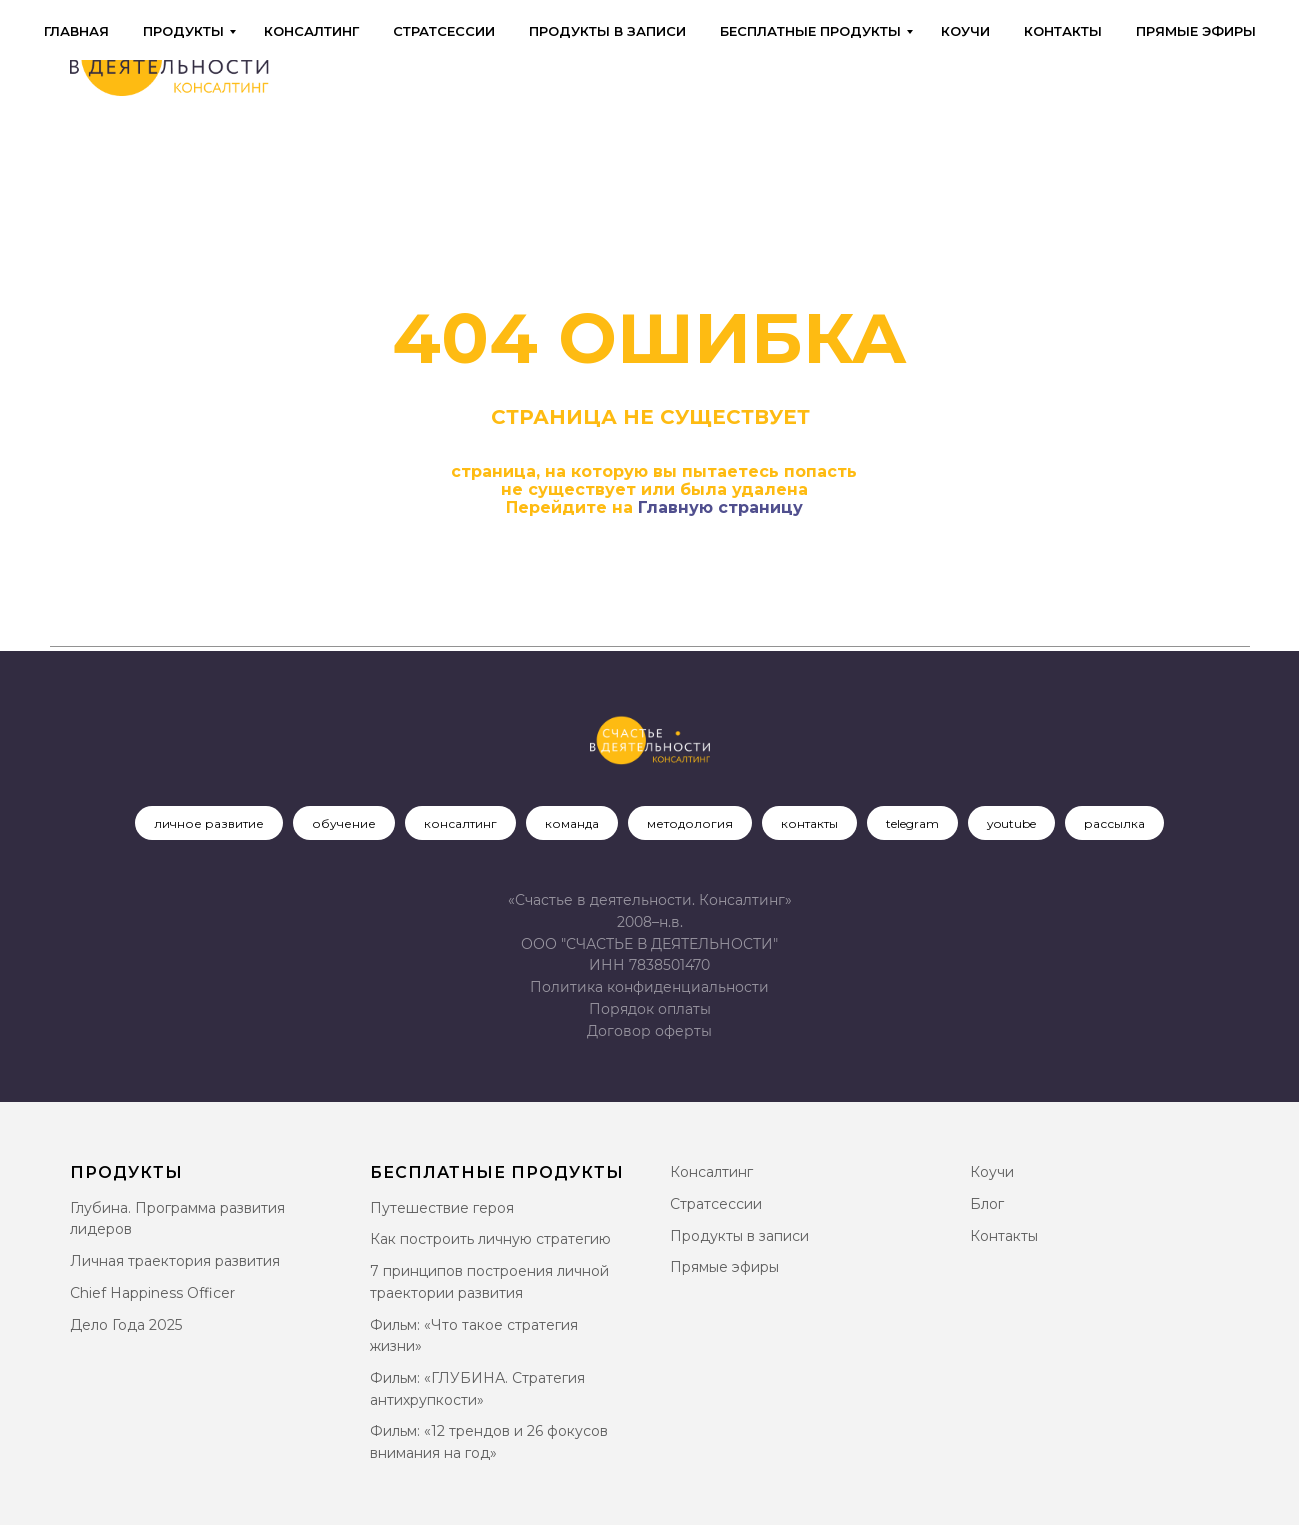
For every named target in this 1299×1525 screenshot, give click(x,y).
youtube (1011, 823)
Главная (76, 31)
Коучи (965, 31)
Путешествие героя (442, 1208)
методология (690, 823)
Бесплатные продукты (810, 31)
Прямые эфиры (1196, 31)
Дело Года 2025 (126, 1325)
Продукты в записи (607, 31)
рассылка (1114, 823)
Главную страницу (720, 507)
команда (572, 823)
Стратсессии (444, 31)
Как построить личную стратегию (490, 1239)
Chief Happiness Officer (152, 1293)
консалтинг (460, 823)
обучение (344, 823)
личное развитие (209, 823)
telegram (912, 823)
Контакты (1063, 31)
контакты (809, 823)
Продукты (183, 31)
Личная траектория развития (175, 1261)
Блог (987, 1204)
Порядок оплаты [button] (650, 1009)
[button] (649, 1031)
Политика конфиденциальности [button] (649, 987)
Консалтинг (311, 31)
